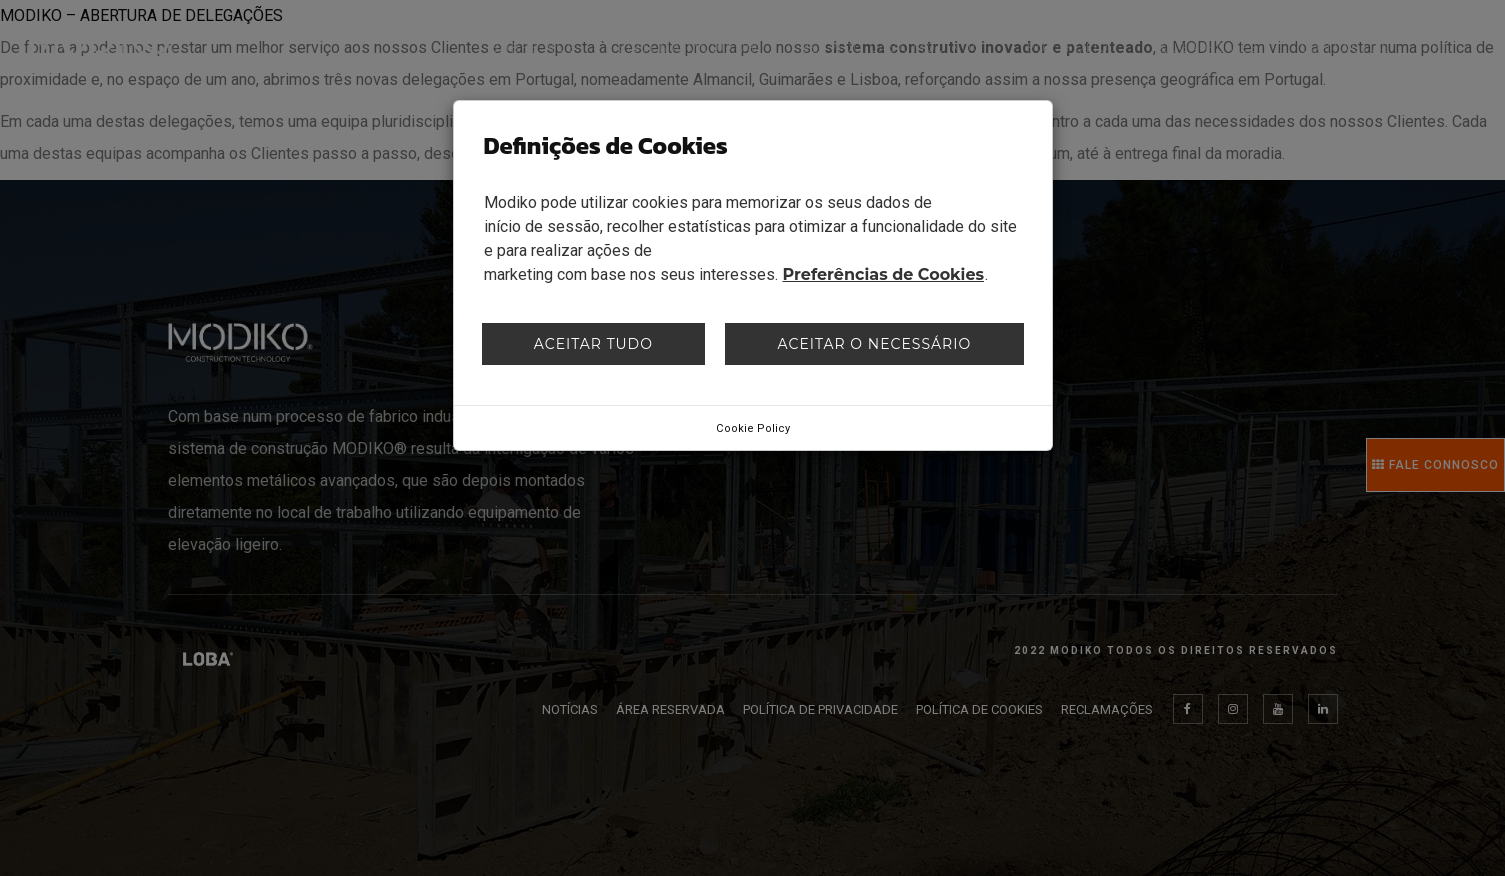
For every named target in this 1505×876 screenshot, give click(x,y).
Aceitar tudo (593, 344)
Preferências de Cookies (884, 274)
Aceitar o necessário (875, 344)
